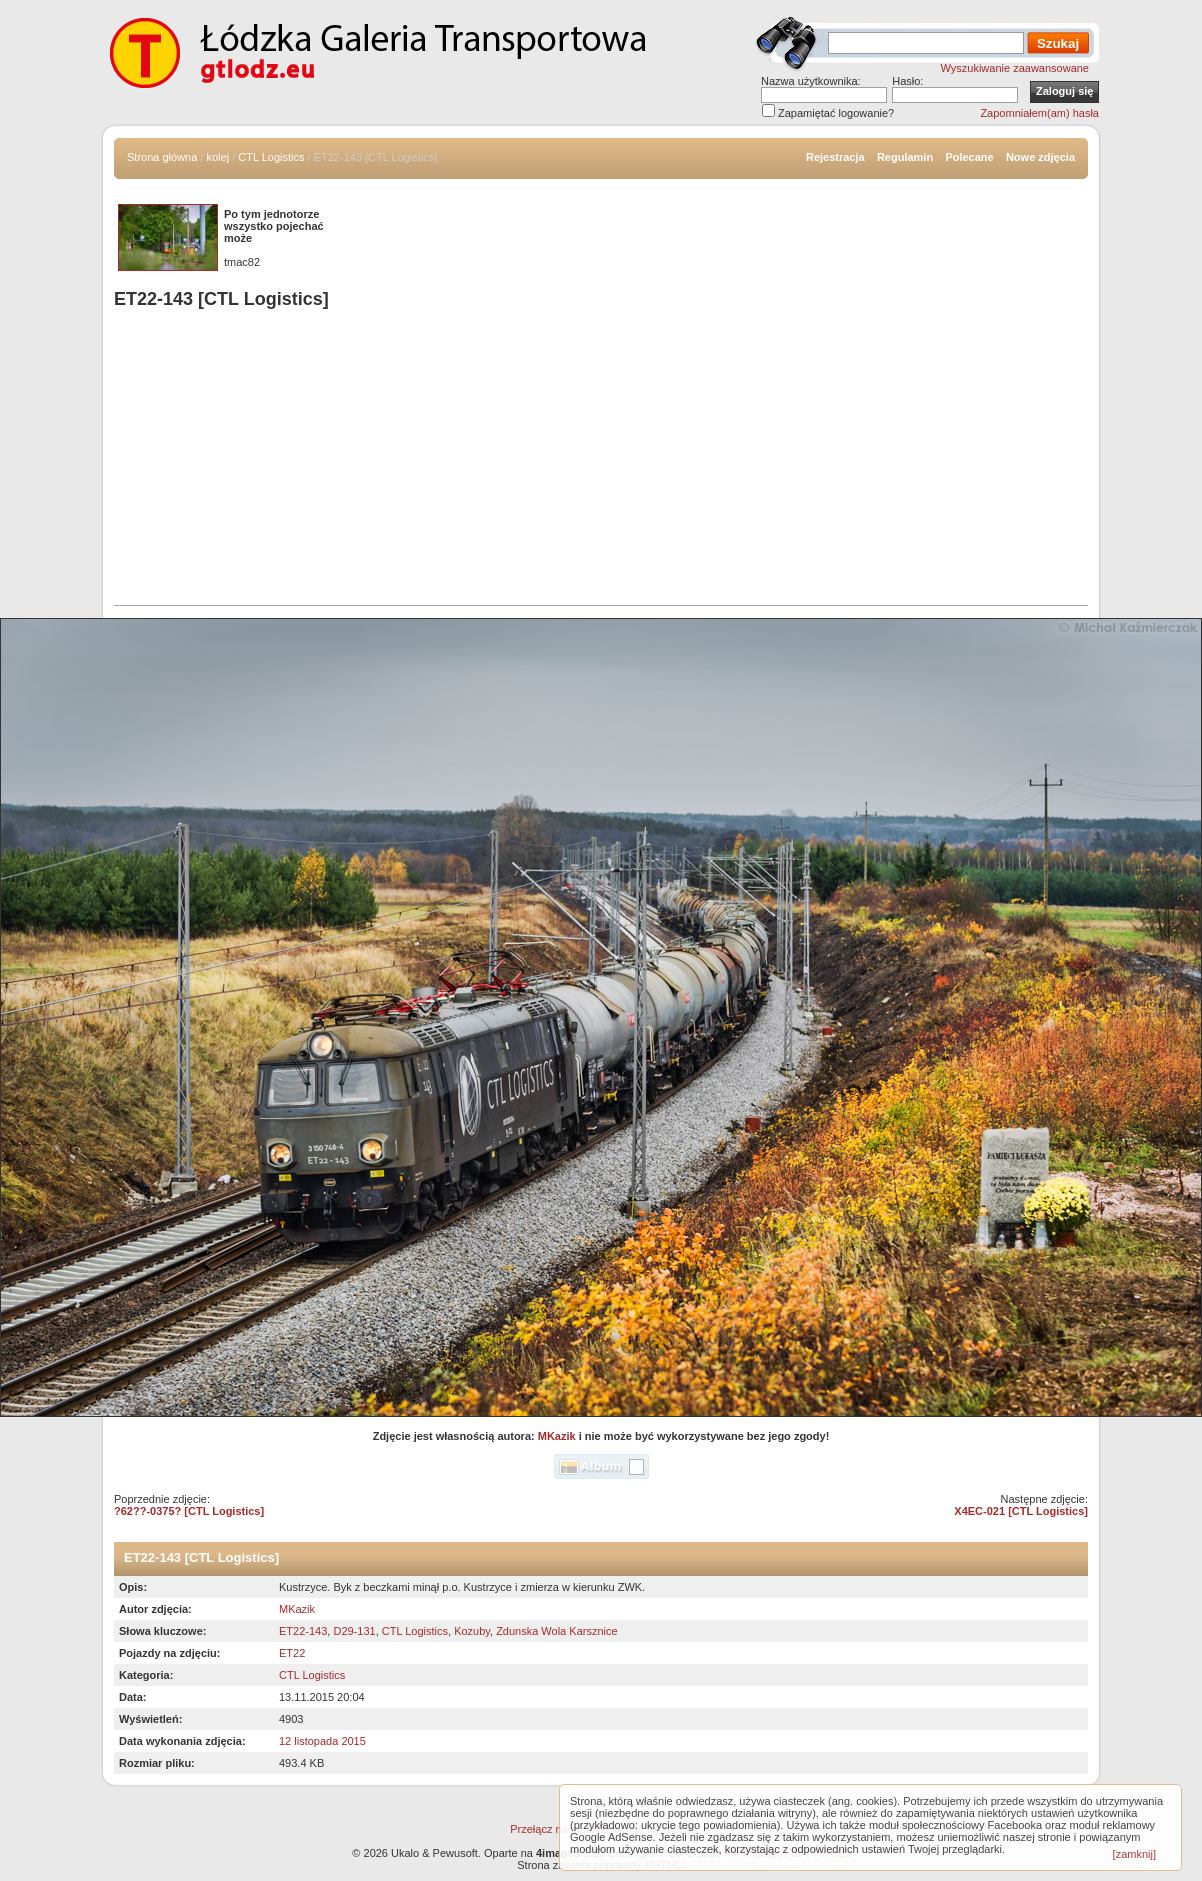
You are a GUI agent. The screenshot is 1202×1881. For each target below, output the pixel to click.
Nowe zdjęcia (1040, 157)
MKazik (557, 1436)
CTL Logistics (271, 157)
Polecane (969, 157)
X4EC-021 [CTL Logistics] (1021, 1511)
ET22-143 (303, 1631)
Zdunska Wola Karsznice (556, 1631)
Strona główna (162, 157)
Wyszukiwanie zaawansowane (1015, 68)
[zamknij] (1134, 1854)
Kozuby (472, 1631)
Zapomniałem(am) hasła (1039, 113)
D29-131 (354, 1631)
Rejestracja (835, 157)
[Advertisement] (601, 460)
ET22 (292, 1653)
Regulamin (905, 157)
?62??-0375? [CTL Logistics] (189, 1511)
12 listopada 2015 (322, 1741)
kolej (218, 157)
